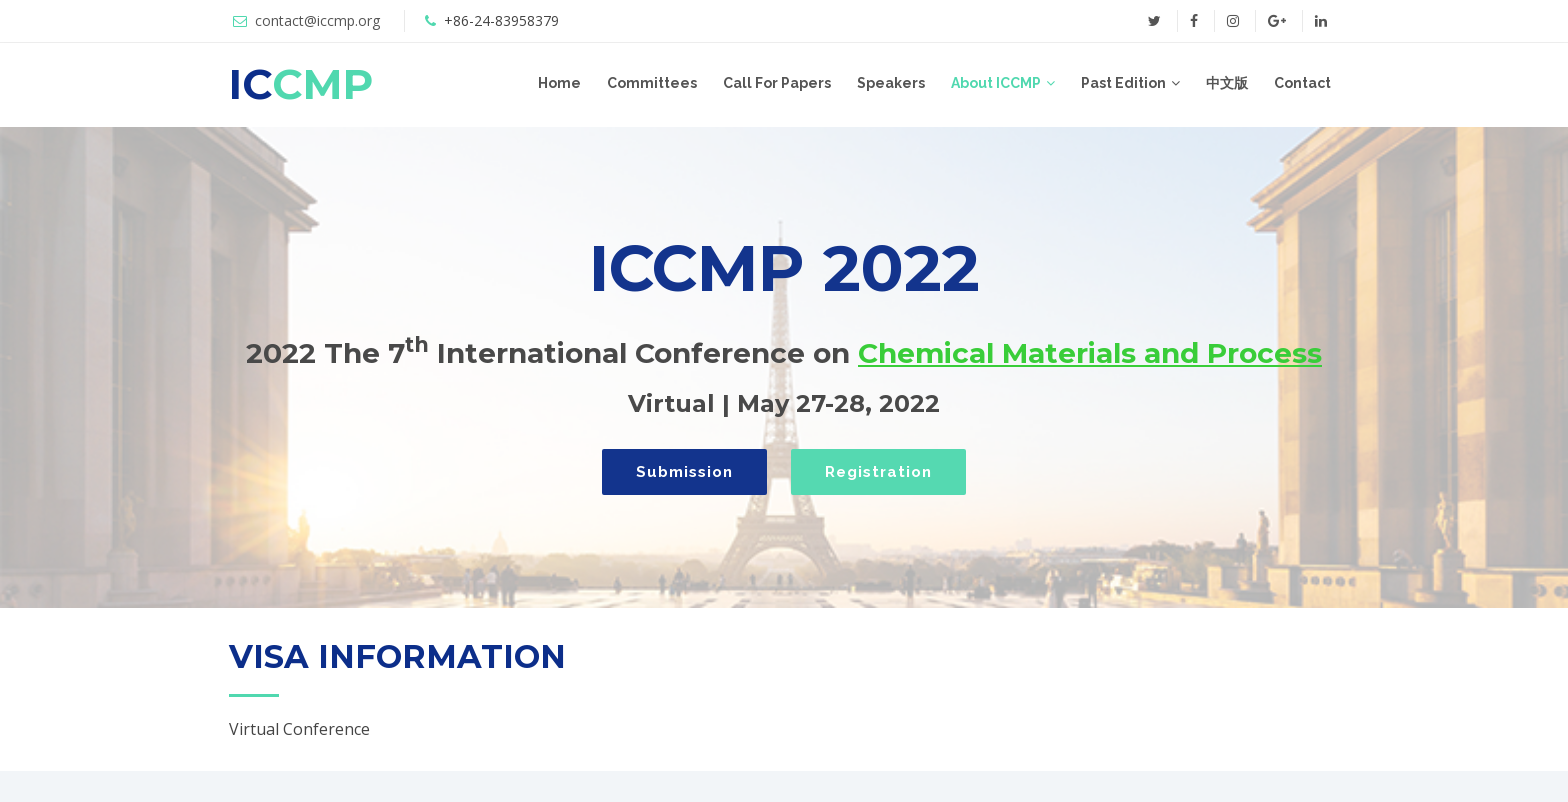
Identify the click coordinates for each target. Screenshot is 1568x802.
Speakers (891, 83)
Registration (878, 472)
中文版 (1227, 83)
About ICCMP (996, 83)
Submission (684, 472)
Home (559, 83)
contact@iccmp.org (317, 20)
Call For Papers (777, 83)
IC (301, 84)
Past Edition (1123, 83)
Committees (652, 83)
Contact (1302, 83)
